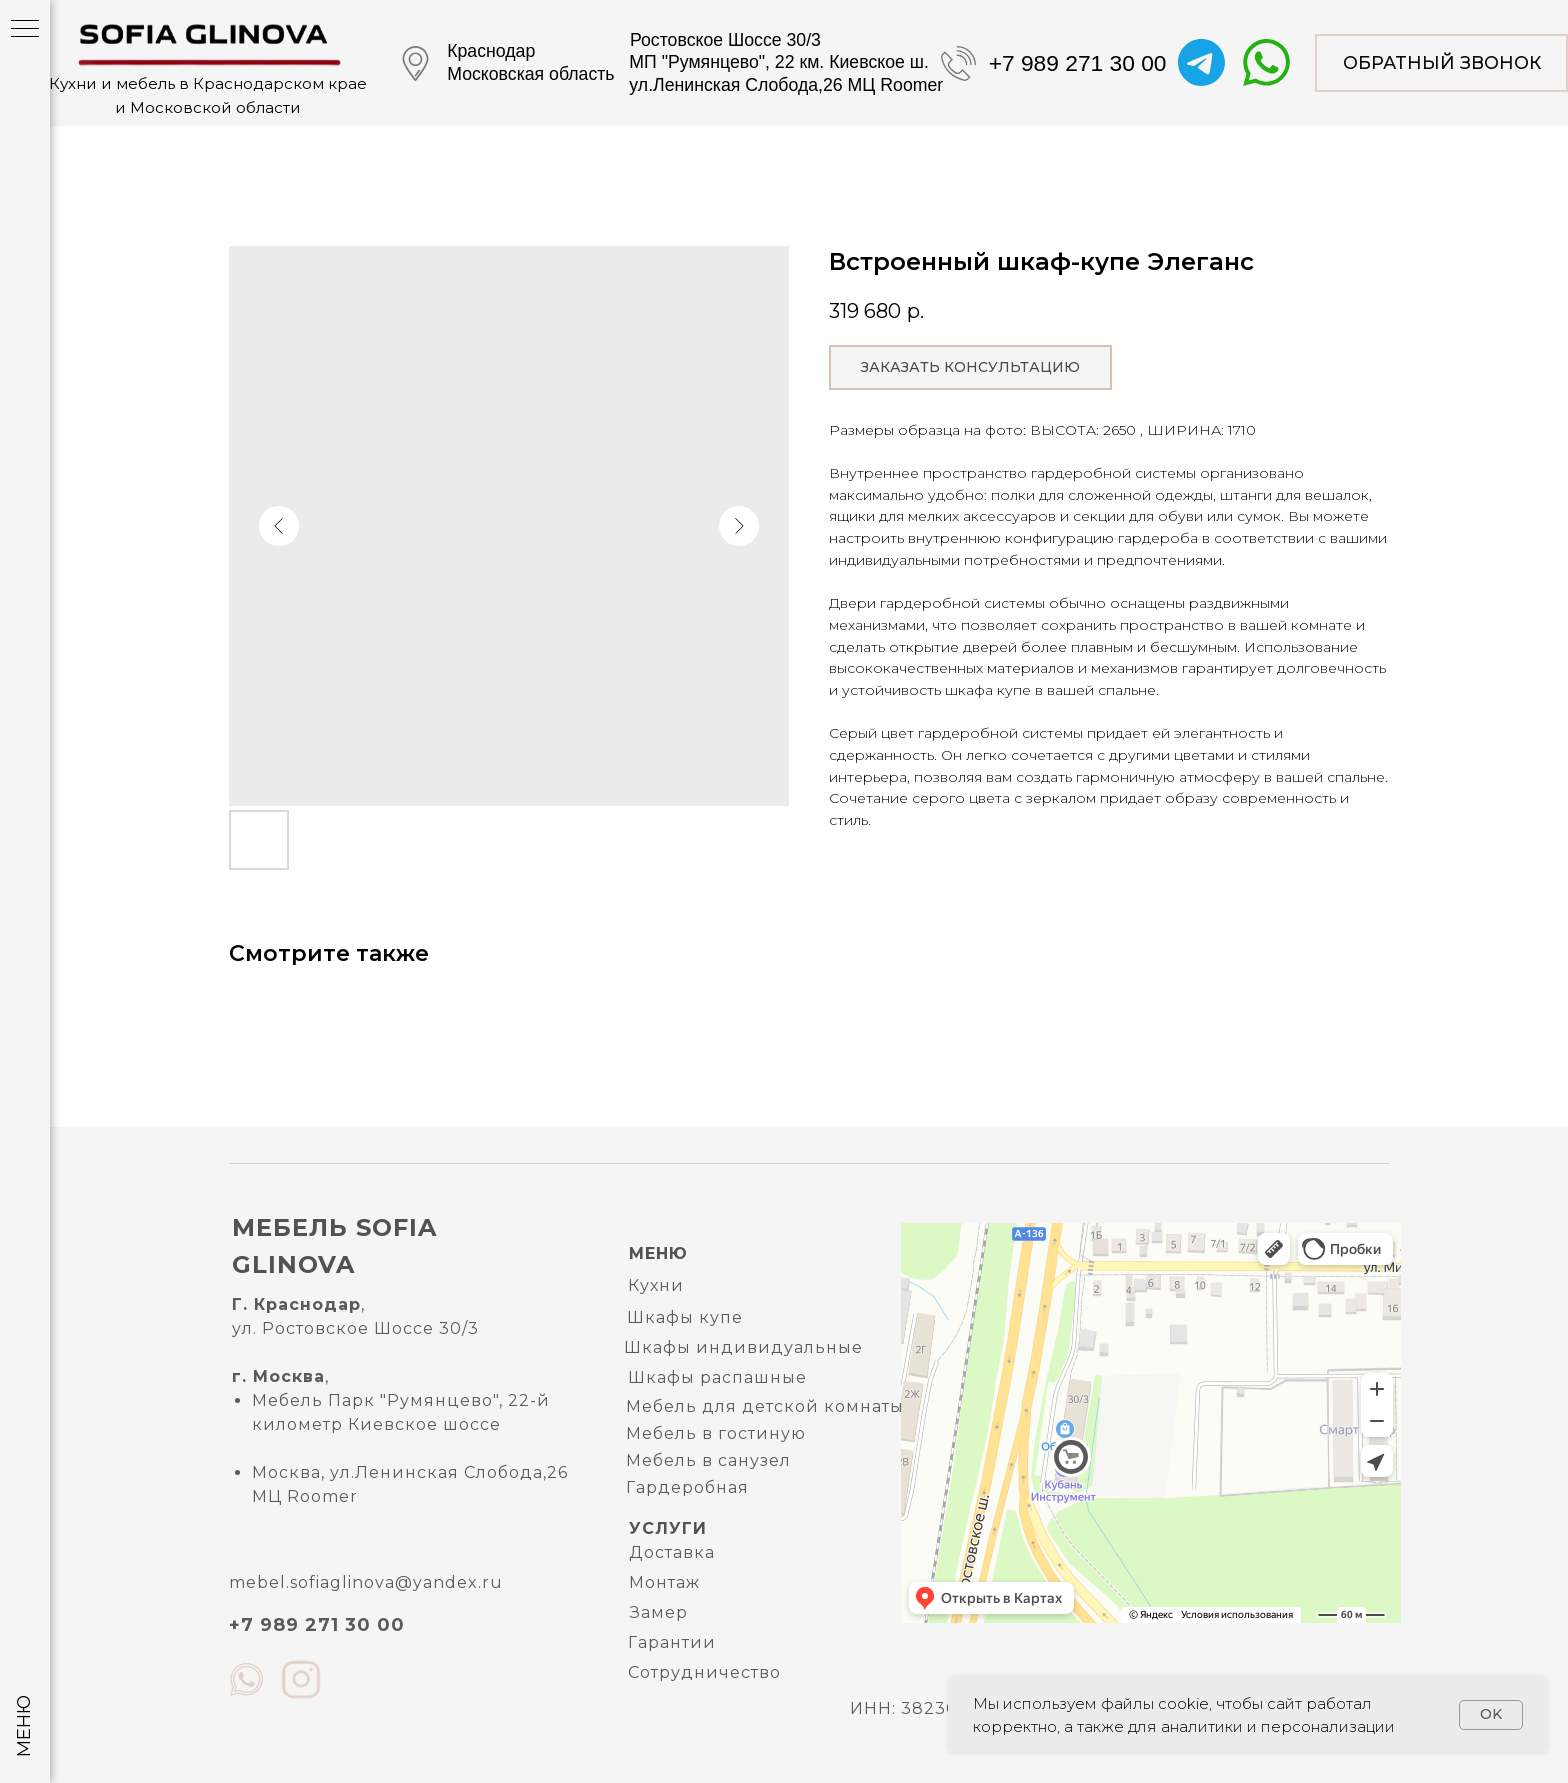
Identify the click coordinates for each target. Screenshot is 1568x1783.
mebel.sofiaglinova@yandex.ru (366, 1582)
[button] (1441, 63)
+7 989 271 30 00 (1078, 63)
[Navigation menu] (25, 30)
